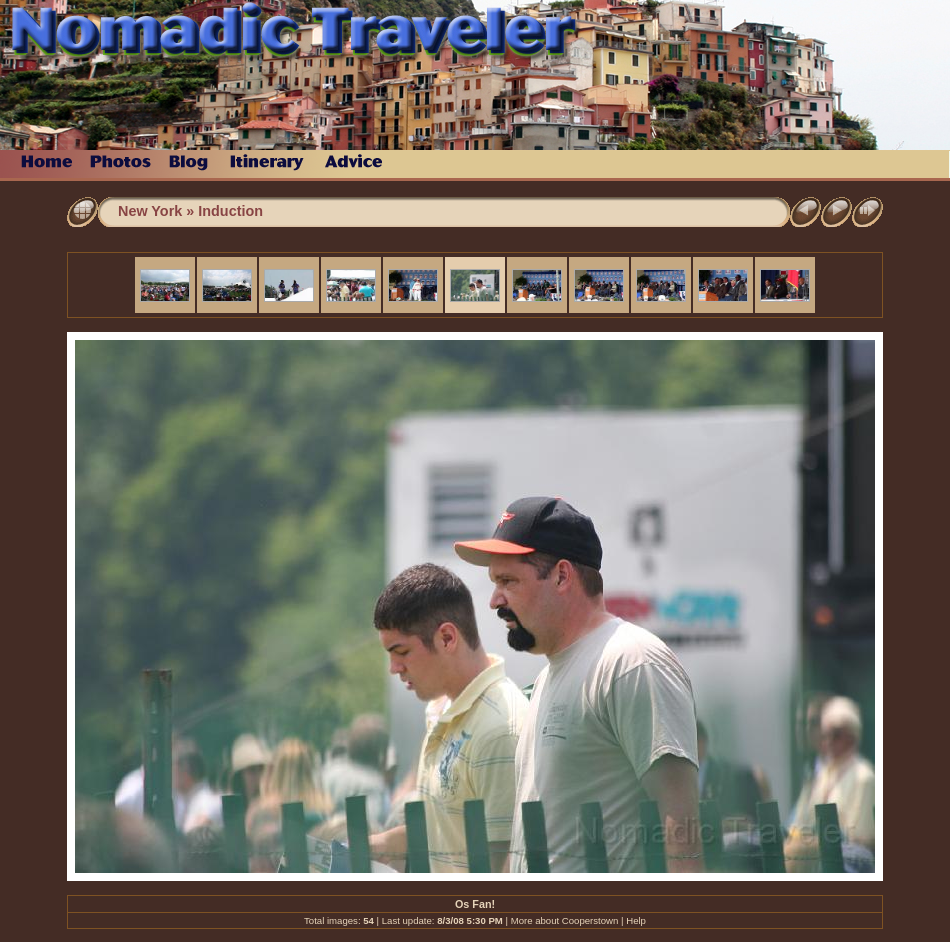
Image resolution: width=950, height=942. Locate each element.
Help (636, 920)
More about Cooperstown (565, 920)
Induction (230, 211)
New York (150, 211)
